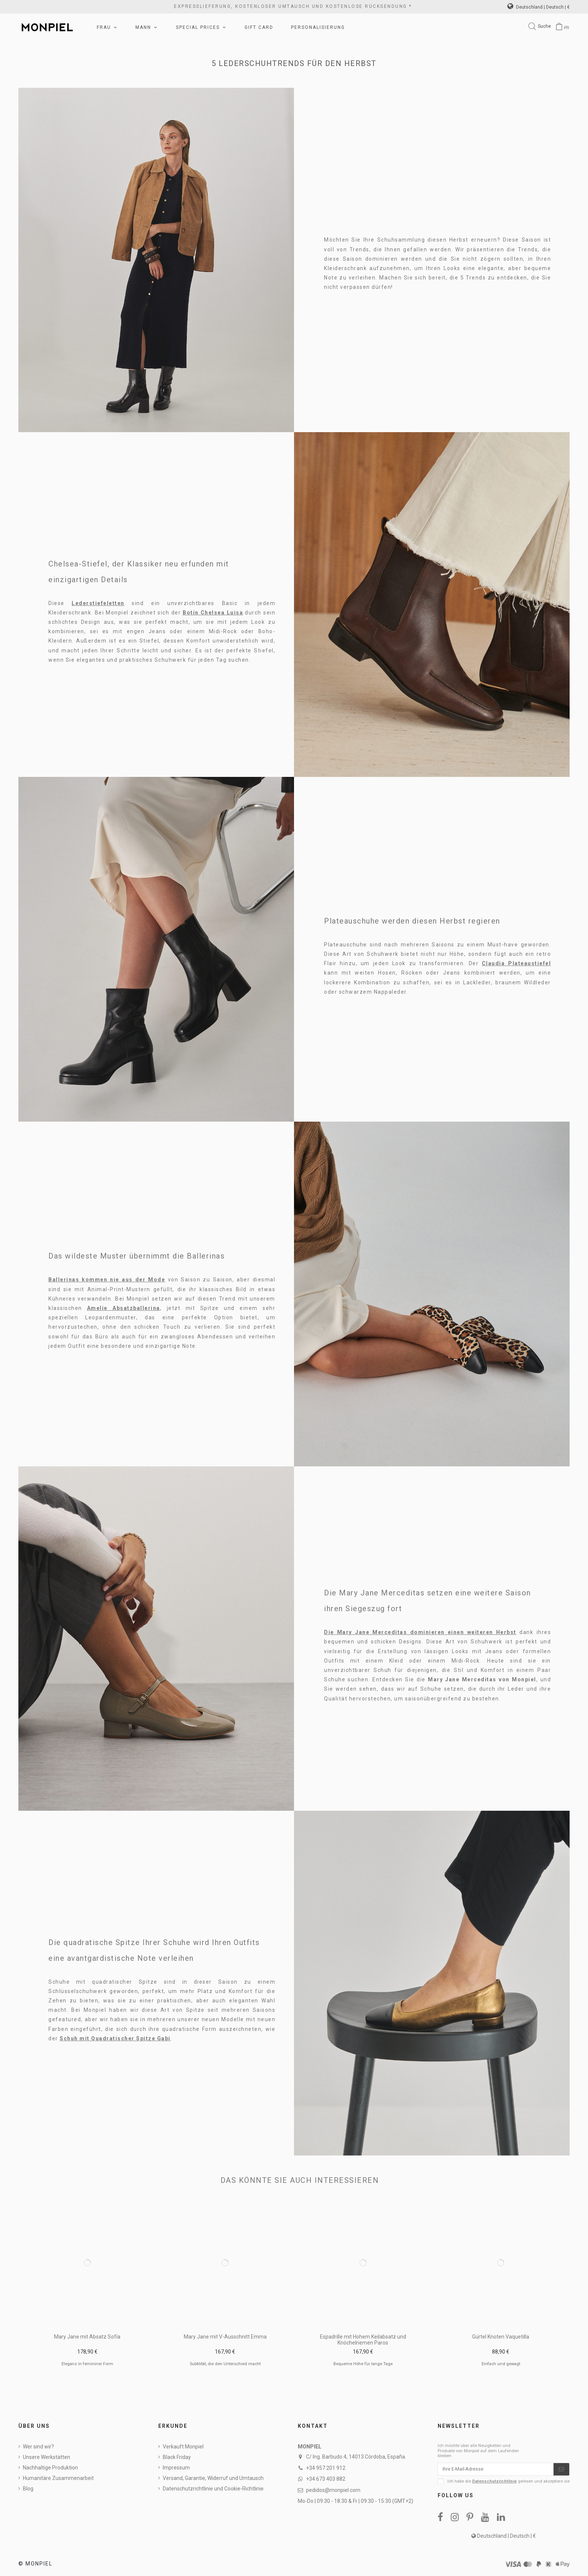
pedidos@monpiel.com (333, 2490)
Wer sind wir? (38, 2447)
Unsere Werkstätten (46, 2457)
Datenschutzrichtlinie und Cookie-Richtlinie (213, 2489)
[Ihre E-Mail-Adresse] (496, 2470)
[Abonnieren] (561, 2470)
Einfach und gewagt (501, 2363)
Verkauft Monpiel (183, 2447)
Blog (28, 2489)
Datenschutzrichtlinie (494, 2482)
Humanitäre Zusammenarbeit (58, 2478)
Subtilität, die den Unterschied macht (225, 2363)
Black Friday (177, 2457)
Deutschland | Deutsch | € (538, 7)
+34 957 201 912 (325, 2468)
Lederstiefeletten (98, 603)
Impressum (176, 2468)
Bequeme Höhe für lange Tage (363, 2363)
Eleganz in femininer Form (87, 2363)
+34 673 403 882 (325, 2479)
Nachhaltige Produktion (50, 2468)
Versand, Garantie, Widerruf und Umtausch (213, 2478)
